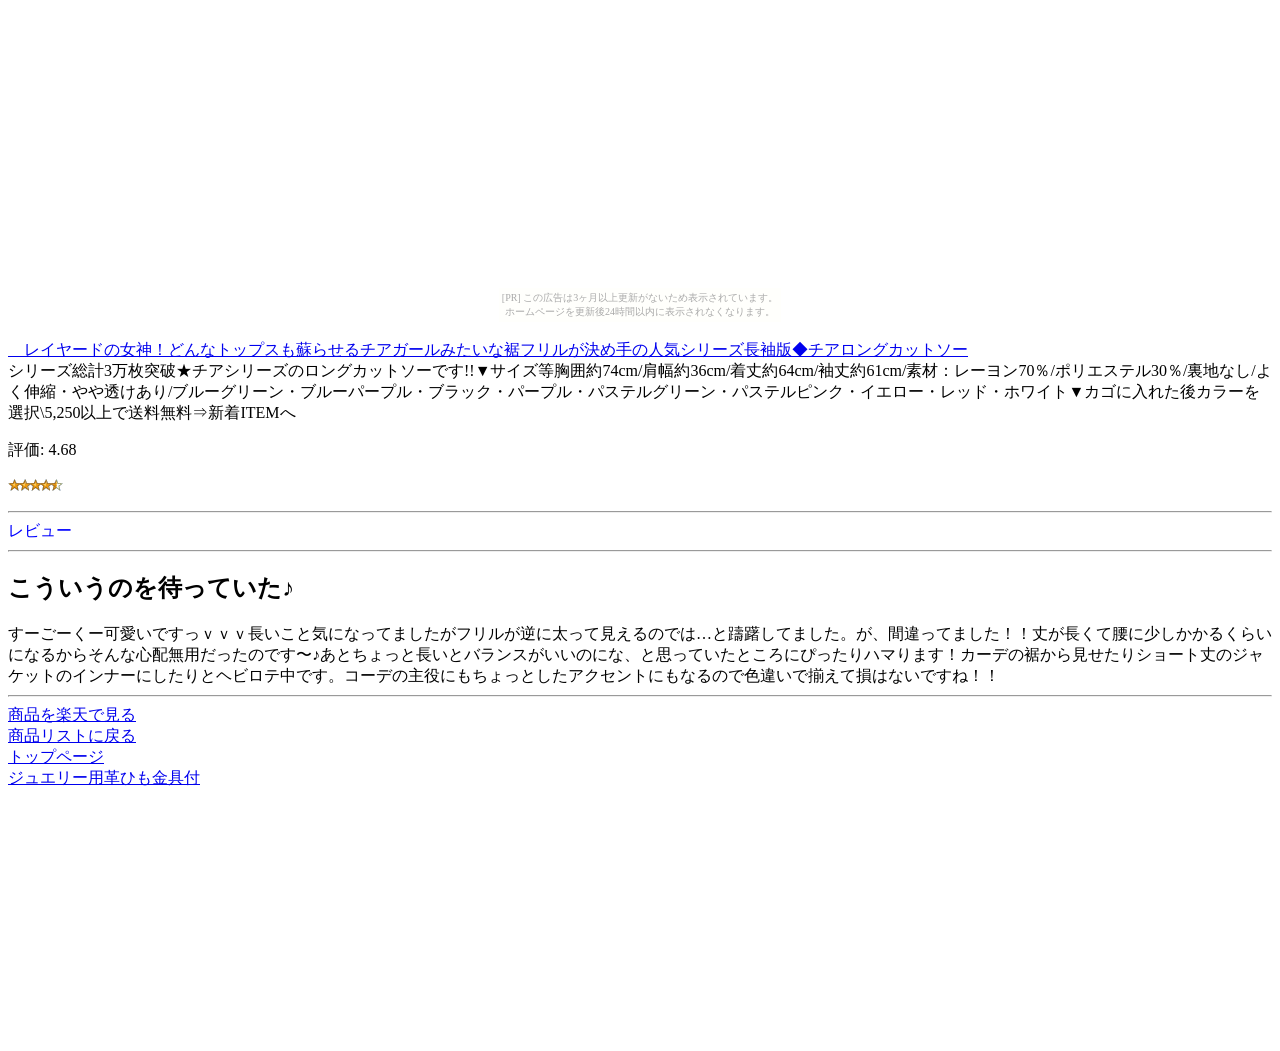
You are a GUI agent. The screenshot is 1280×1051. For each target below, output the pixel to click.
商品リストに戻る (72, 735)
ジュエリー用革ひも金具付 (104, 777)
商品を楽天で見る (72, 714)
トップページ (56, 756)
